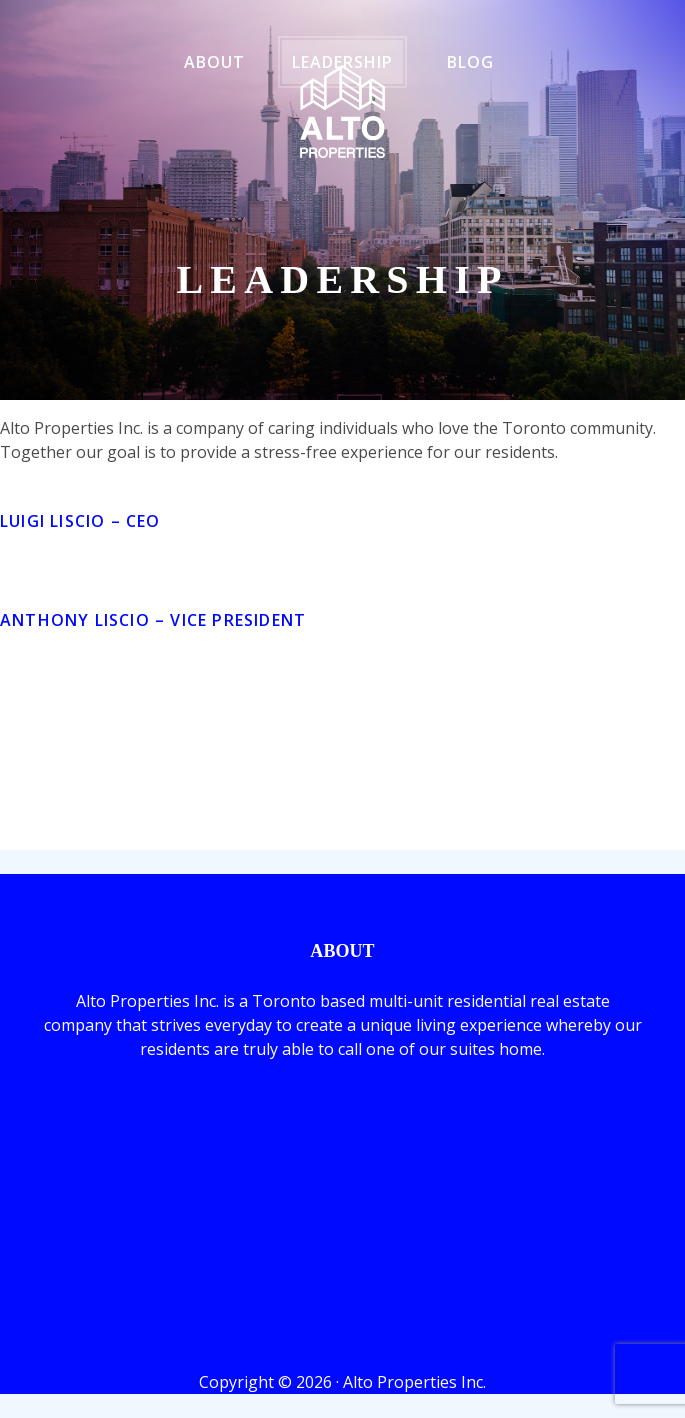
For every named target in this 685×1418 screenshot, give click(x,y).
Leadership (342, 62)
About (214, 62)
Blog (470, 62)
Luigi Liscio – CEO (80, 521)
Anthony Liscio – (153, 620)
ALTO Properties (342, 111)
